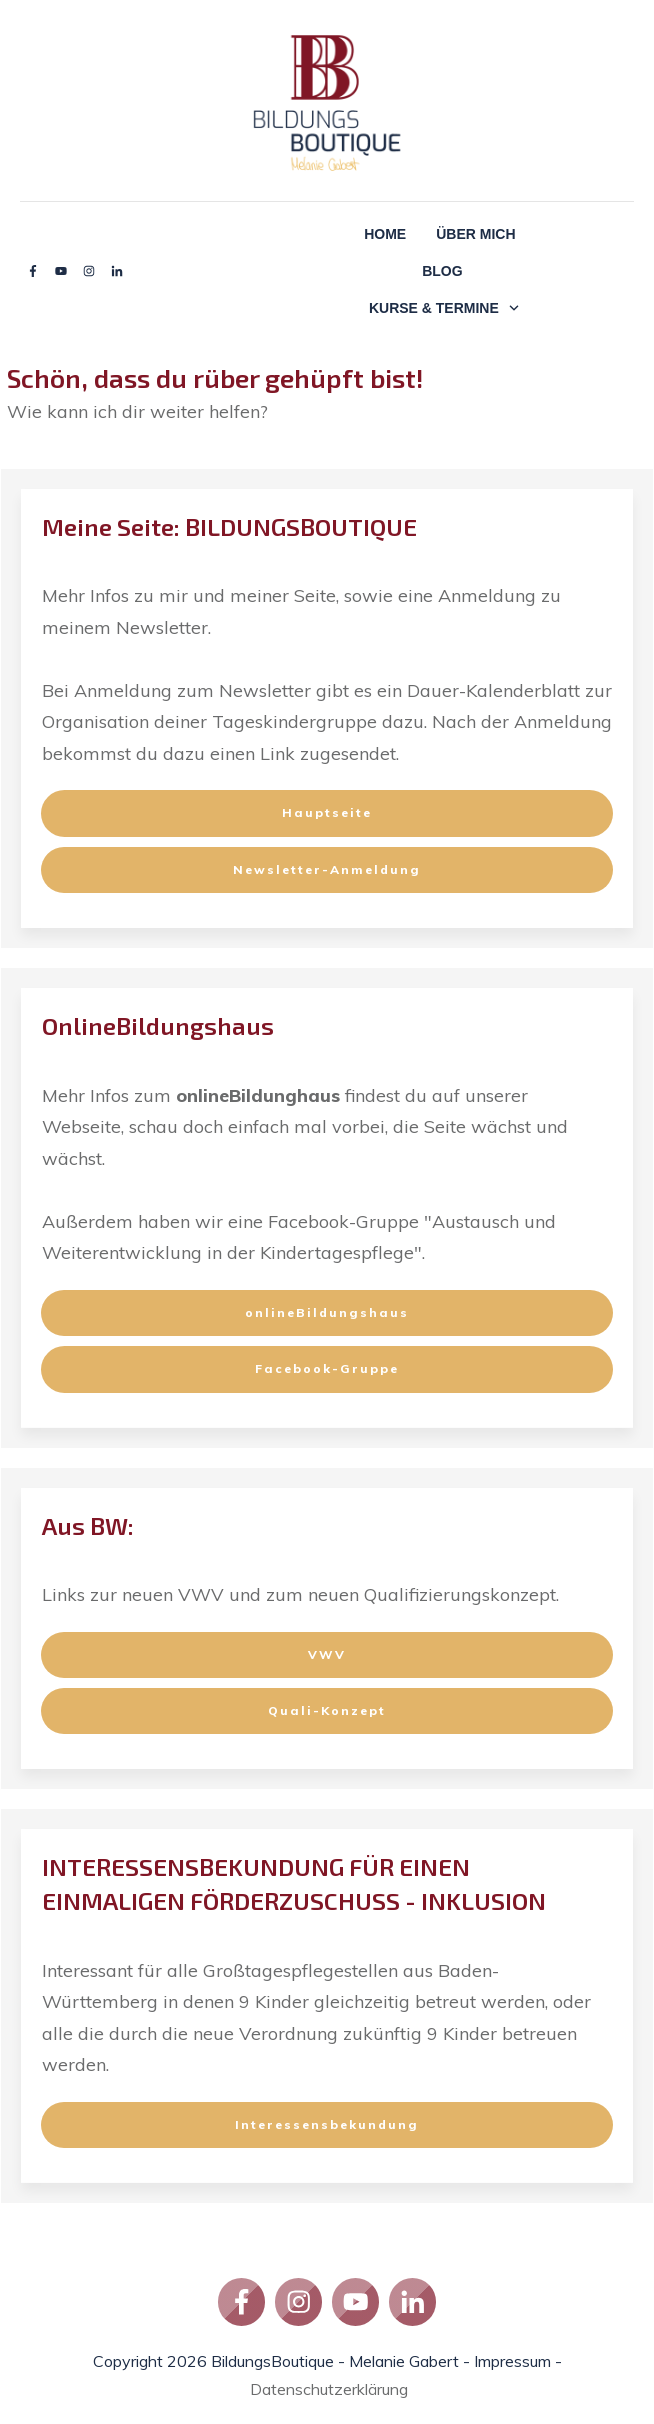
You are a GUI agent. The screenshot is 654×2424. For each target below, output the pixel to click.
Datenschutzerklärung (329, 2389)
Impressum (512, 2361)
